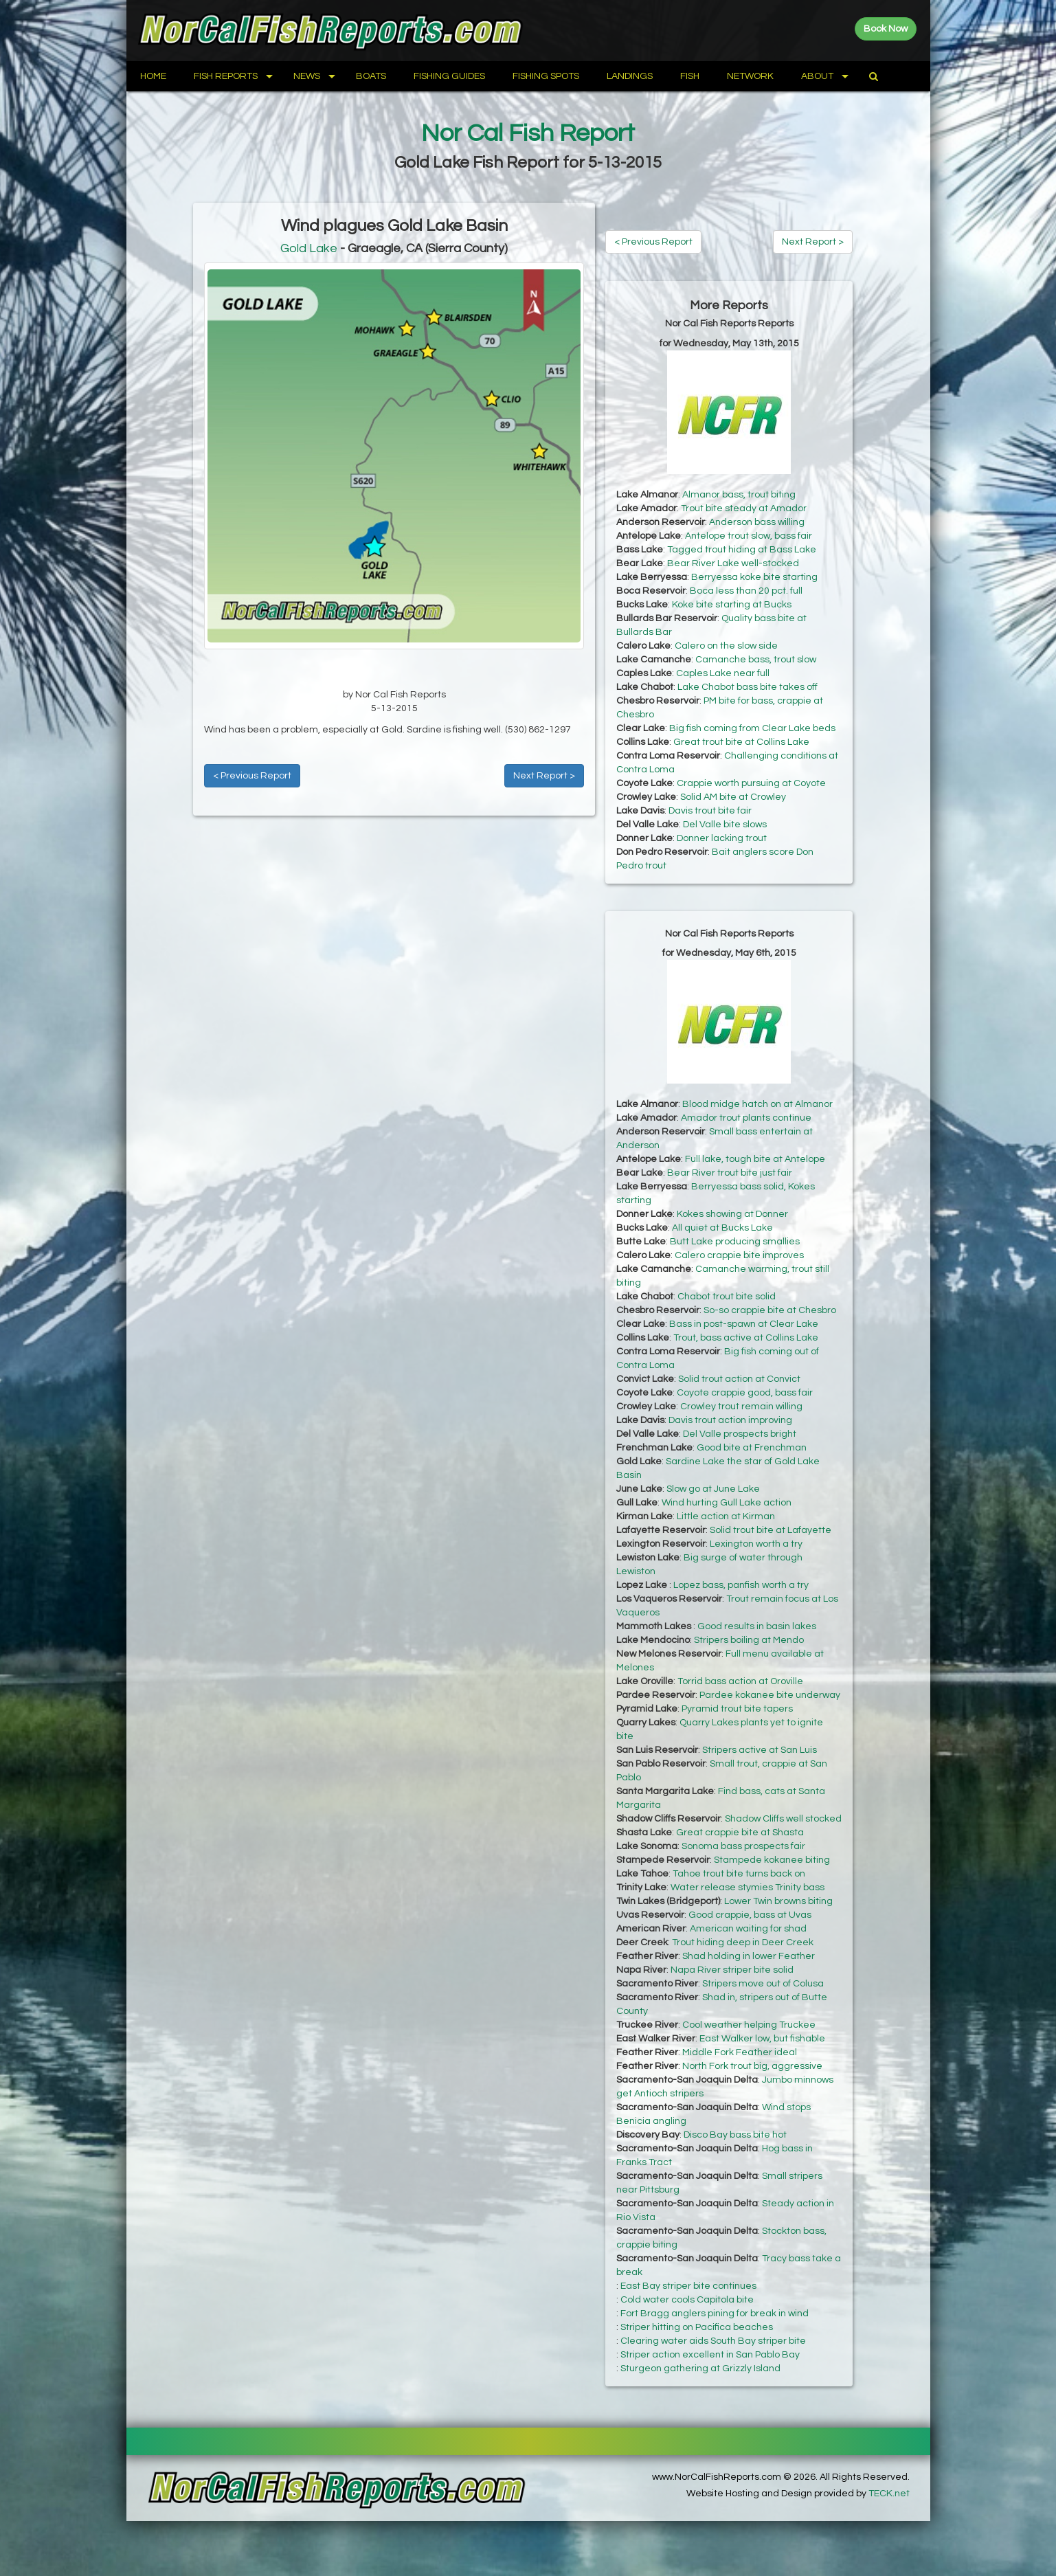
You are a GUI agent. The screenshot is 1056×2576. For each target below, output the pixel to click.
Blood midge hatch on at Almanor (757, 1104)
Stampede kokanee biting (772, 1860)
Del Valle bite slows (725, 824)
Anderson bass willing (757, 522)
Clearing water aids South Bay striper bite (713, 2341)
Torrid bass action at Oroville (740, 1681)
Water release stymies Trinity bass (747, 1887)
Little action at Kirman (726, 1516)
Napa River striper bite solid (732, 1970)
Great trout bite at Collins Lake (741, 742)
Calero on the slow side (726, 646)
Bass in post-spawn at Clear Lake (743, 1324)
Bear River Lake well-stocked (733, 563)
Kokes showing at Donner (732, 1214)
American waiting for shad (748, 1929)
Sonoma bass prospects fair (743, 1846)
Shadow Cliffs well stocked (783, 1819)
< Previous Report (252, 776)
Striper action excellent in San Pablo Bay (710, 2355)
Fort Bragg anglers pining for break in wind (714, 2313)
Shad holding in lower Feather (748, 1956)
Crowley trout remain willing (741, 1406)
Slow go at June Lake (713, 1489)
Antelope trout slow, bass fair (748, 536)
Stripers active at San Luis (759, 1750)
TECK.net (889, 2493)
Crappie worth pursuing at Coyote (751, 783)
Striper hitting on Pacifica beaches (696, 2327)
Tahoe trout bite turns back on (739, 1874)
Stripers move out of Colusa (763, 1984)
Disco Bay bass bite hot (735, 2135)
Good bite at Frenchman (752, 1448)
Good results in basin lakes (756, 1626)
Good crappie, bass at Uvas (749, 1915)
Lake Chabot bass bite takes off (747, 687)
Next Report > (544, 776)
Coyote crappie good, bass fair (745, 1393)
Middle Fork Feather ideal (739, 2052)
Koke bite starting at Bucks (731, 604)
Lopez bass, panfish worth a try (741, 1585)
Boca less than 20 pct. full (746, 591)
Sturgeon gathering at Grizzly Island (700, 2368)
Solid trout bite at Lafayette (770, 1530)
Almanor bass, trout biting (739, 495)
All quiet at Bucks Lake (722, 1228)
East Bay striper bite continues (688, 2286)
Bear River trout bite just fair (729, 1173)
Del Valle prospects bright (739, 1434)
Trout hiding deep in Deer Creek (742, 1942)
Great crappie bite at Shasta (740, 1832)
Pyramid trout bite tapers (737, 1709)
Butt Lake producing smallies (735, 1241)
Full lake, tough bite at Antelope (755, 1159)
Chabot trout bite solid (726, 1296)
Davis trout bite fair (710, 811)
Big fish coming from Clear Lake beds (752, 728)
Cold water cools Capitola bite (687, 2300)
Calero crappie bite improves (739, 1255)
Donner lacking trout (722, 838)
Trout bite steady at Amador (744, 508)
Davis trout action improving (730, 1420)
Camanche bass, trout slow (755, 659)
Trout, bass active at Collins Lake (745, 1338)
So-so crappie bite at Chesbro (770, 1310)
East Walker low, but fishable (762, 2038)
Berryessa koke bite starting (754, 577)
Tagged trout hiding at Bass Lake (741, 550)
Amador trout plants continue (746, 1118)
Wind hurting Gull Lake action (726, 1503)
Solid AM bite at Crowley (733, 797)
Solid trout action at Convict (739, 1379)
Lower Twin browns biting (778, 1901)
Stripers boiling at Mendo (749, 1640)
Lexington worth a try (756, 1544)
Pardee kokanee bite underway (769, 1695)
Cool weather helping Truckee (749, 2025)
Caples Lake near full (722, 673)
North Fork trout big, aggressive (752, 2066)
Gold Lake (308, 248)
